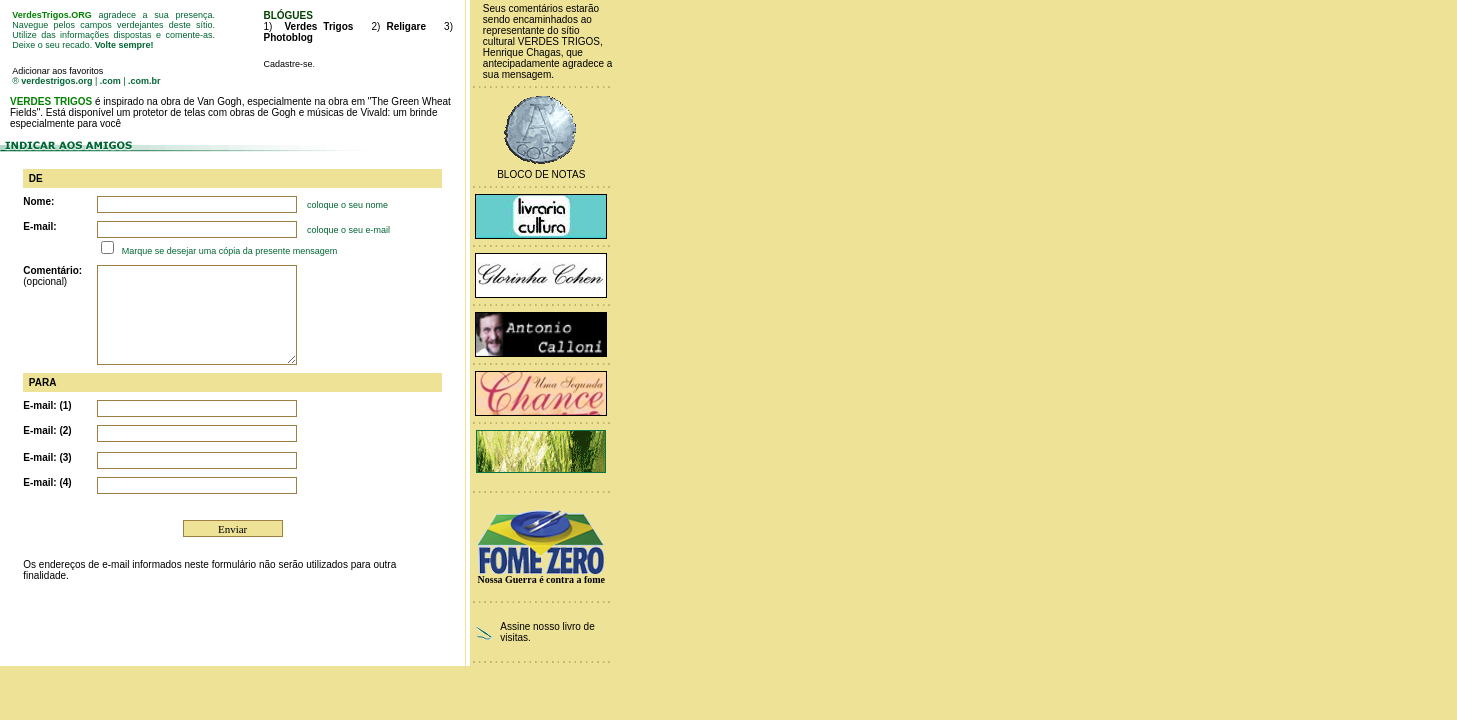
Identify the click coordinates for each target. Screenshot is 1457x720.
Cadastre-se (287, 64)
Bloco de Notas (541, 174)
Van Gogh (219, 101)
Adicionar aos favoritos (57, 71)
